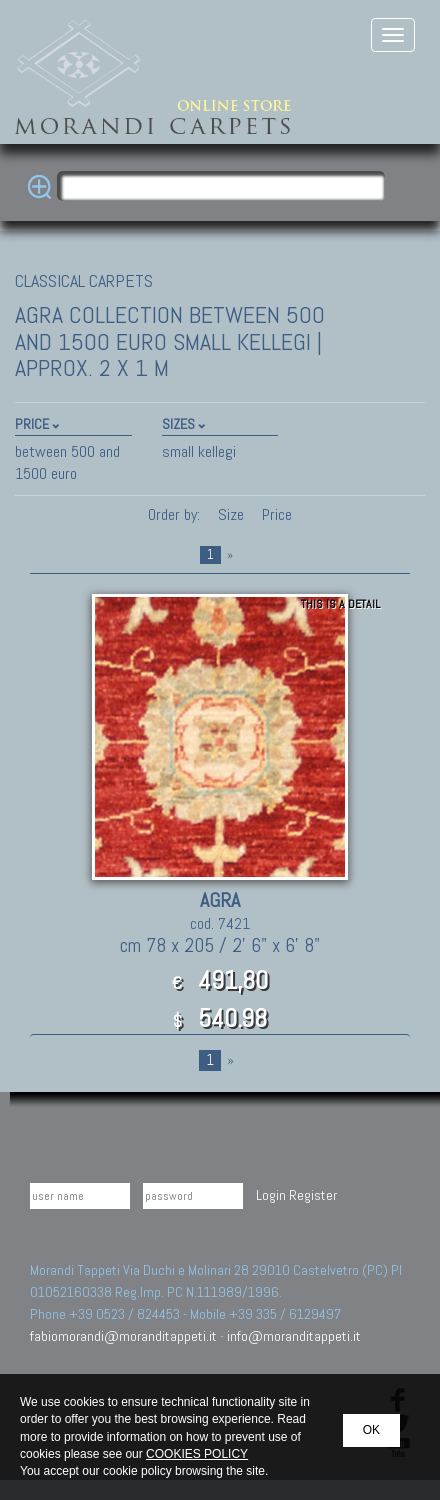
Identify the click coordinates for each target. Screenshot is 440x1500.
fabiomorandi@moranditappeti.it (123, 1336)
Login (271, 1195)
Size (231, 514)
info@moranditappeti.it (294, 1336)
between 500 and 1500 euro (67, 462)
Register (313, 1195)
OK (371, 1430)
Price (275, 514)
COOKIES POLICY (197, 1454)
